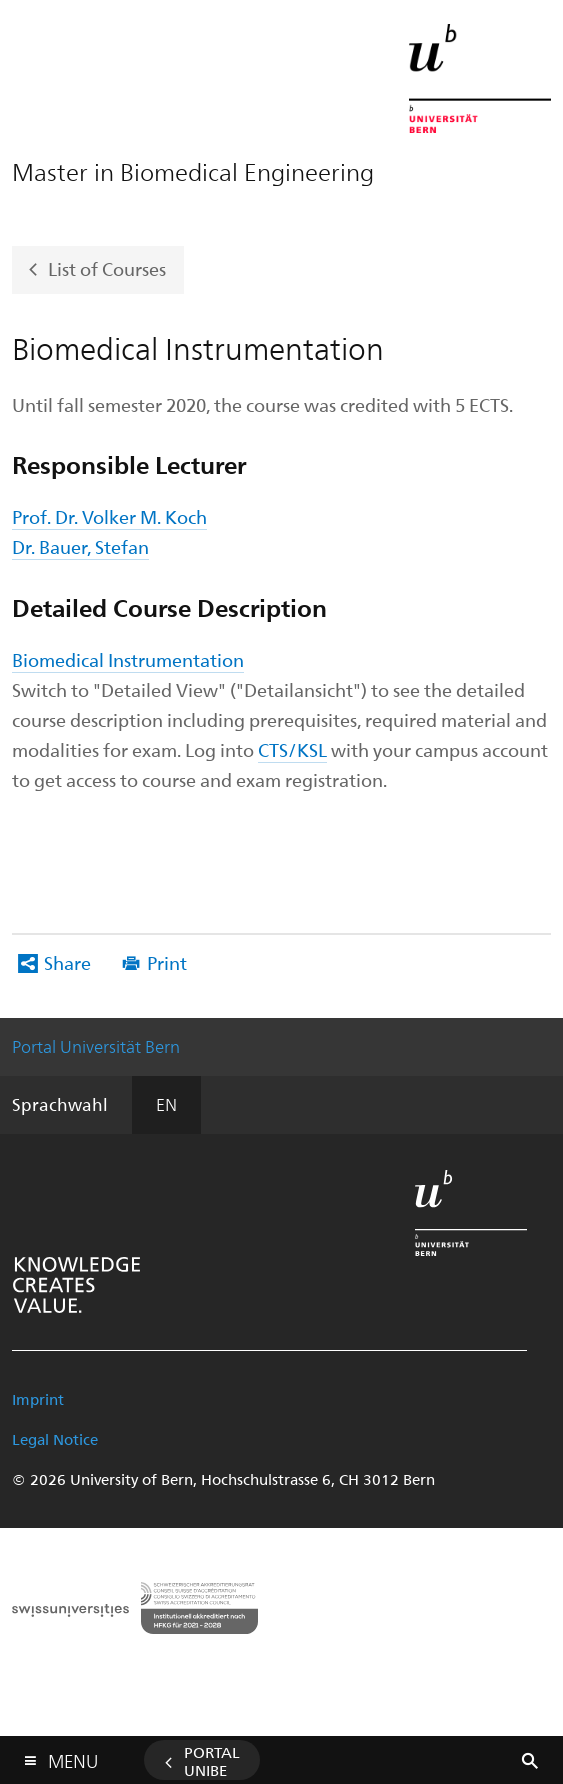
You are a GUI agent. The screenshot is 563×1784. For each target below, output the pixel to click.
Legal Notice (55, 1439)
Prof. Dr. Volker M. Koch (109, 516)
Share (67, 962)
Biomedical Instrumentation (128, 659)
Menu (73, 1756)
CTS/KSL (292, 749)
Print (167, 962)
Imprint (38, 1399)
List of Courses (107, 267)
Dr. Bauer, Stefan (80, 546)
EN (166, 1104)
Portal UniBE (212, 1761)
